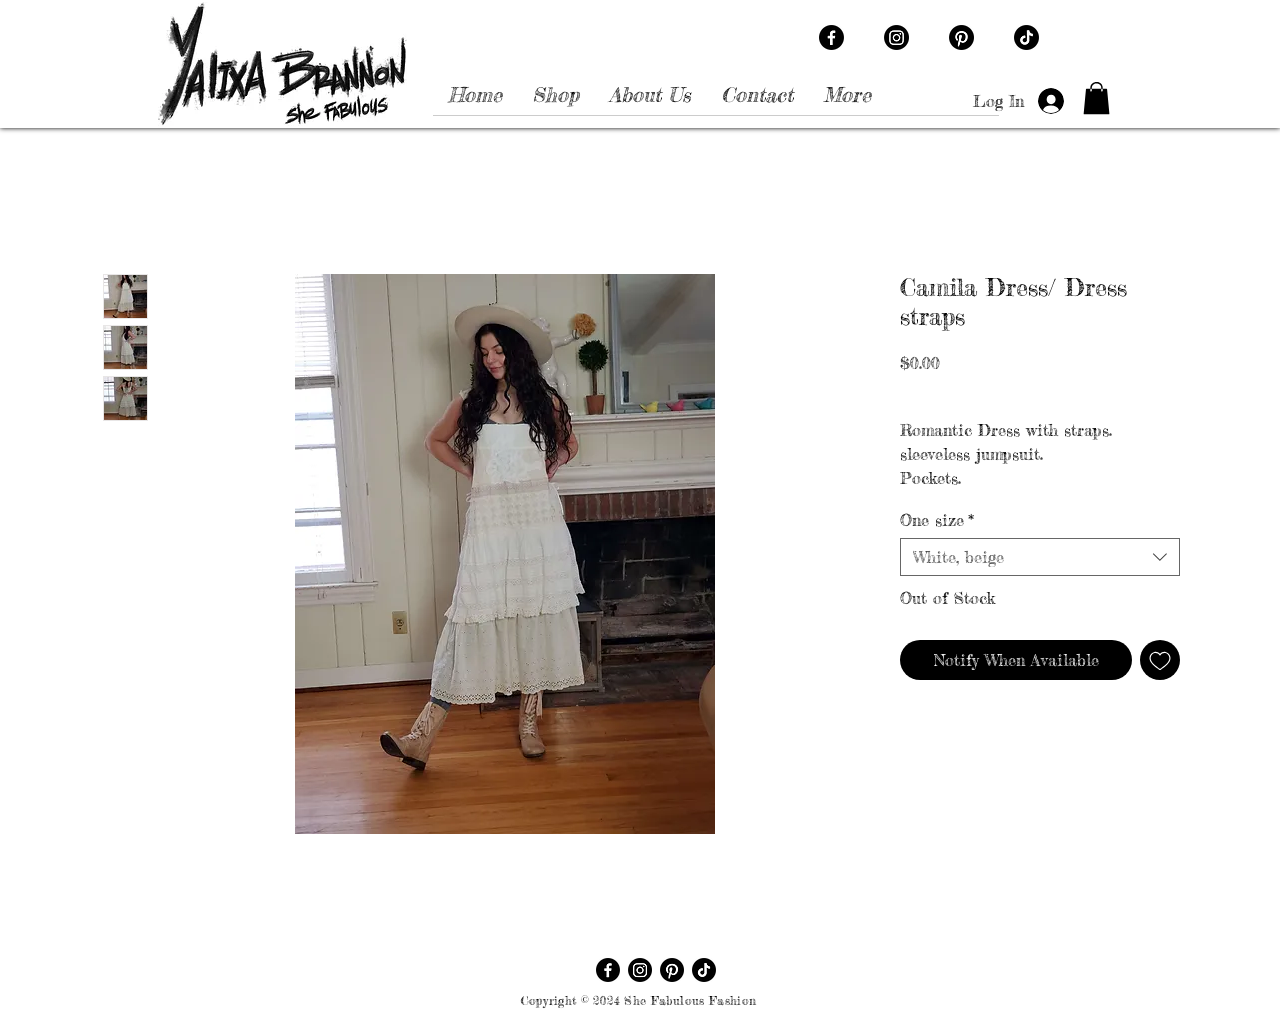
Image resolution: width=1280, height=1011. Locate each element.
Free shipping (1089, 389)
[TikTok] (1026, 37)
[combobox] (1040, 557)
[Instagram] (896, 37)
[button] (1096, 98)
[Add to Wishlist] (1160, 660)
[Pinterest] (961, 37)
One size (937, 520)
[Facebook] (831, 37)
